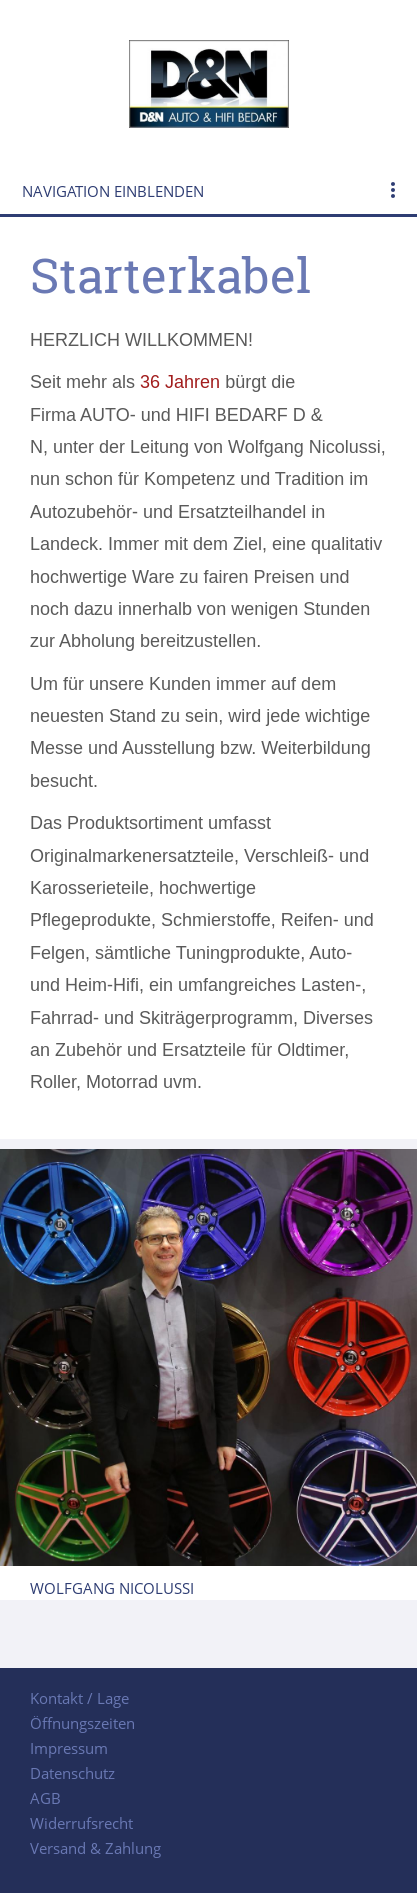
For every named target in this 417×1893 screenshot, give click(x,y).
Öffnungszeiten (82, 1723)
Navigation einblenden (113, 191)
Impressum (69, 1748)
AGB (45, 1798)
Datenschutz (72, 1773)
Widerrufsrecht (81, 1823)
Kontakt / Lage (79, 1698)
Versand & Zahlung (95, 1848)
